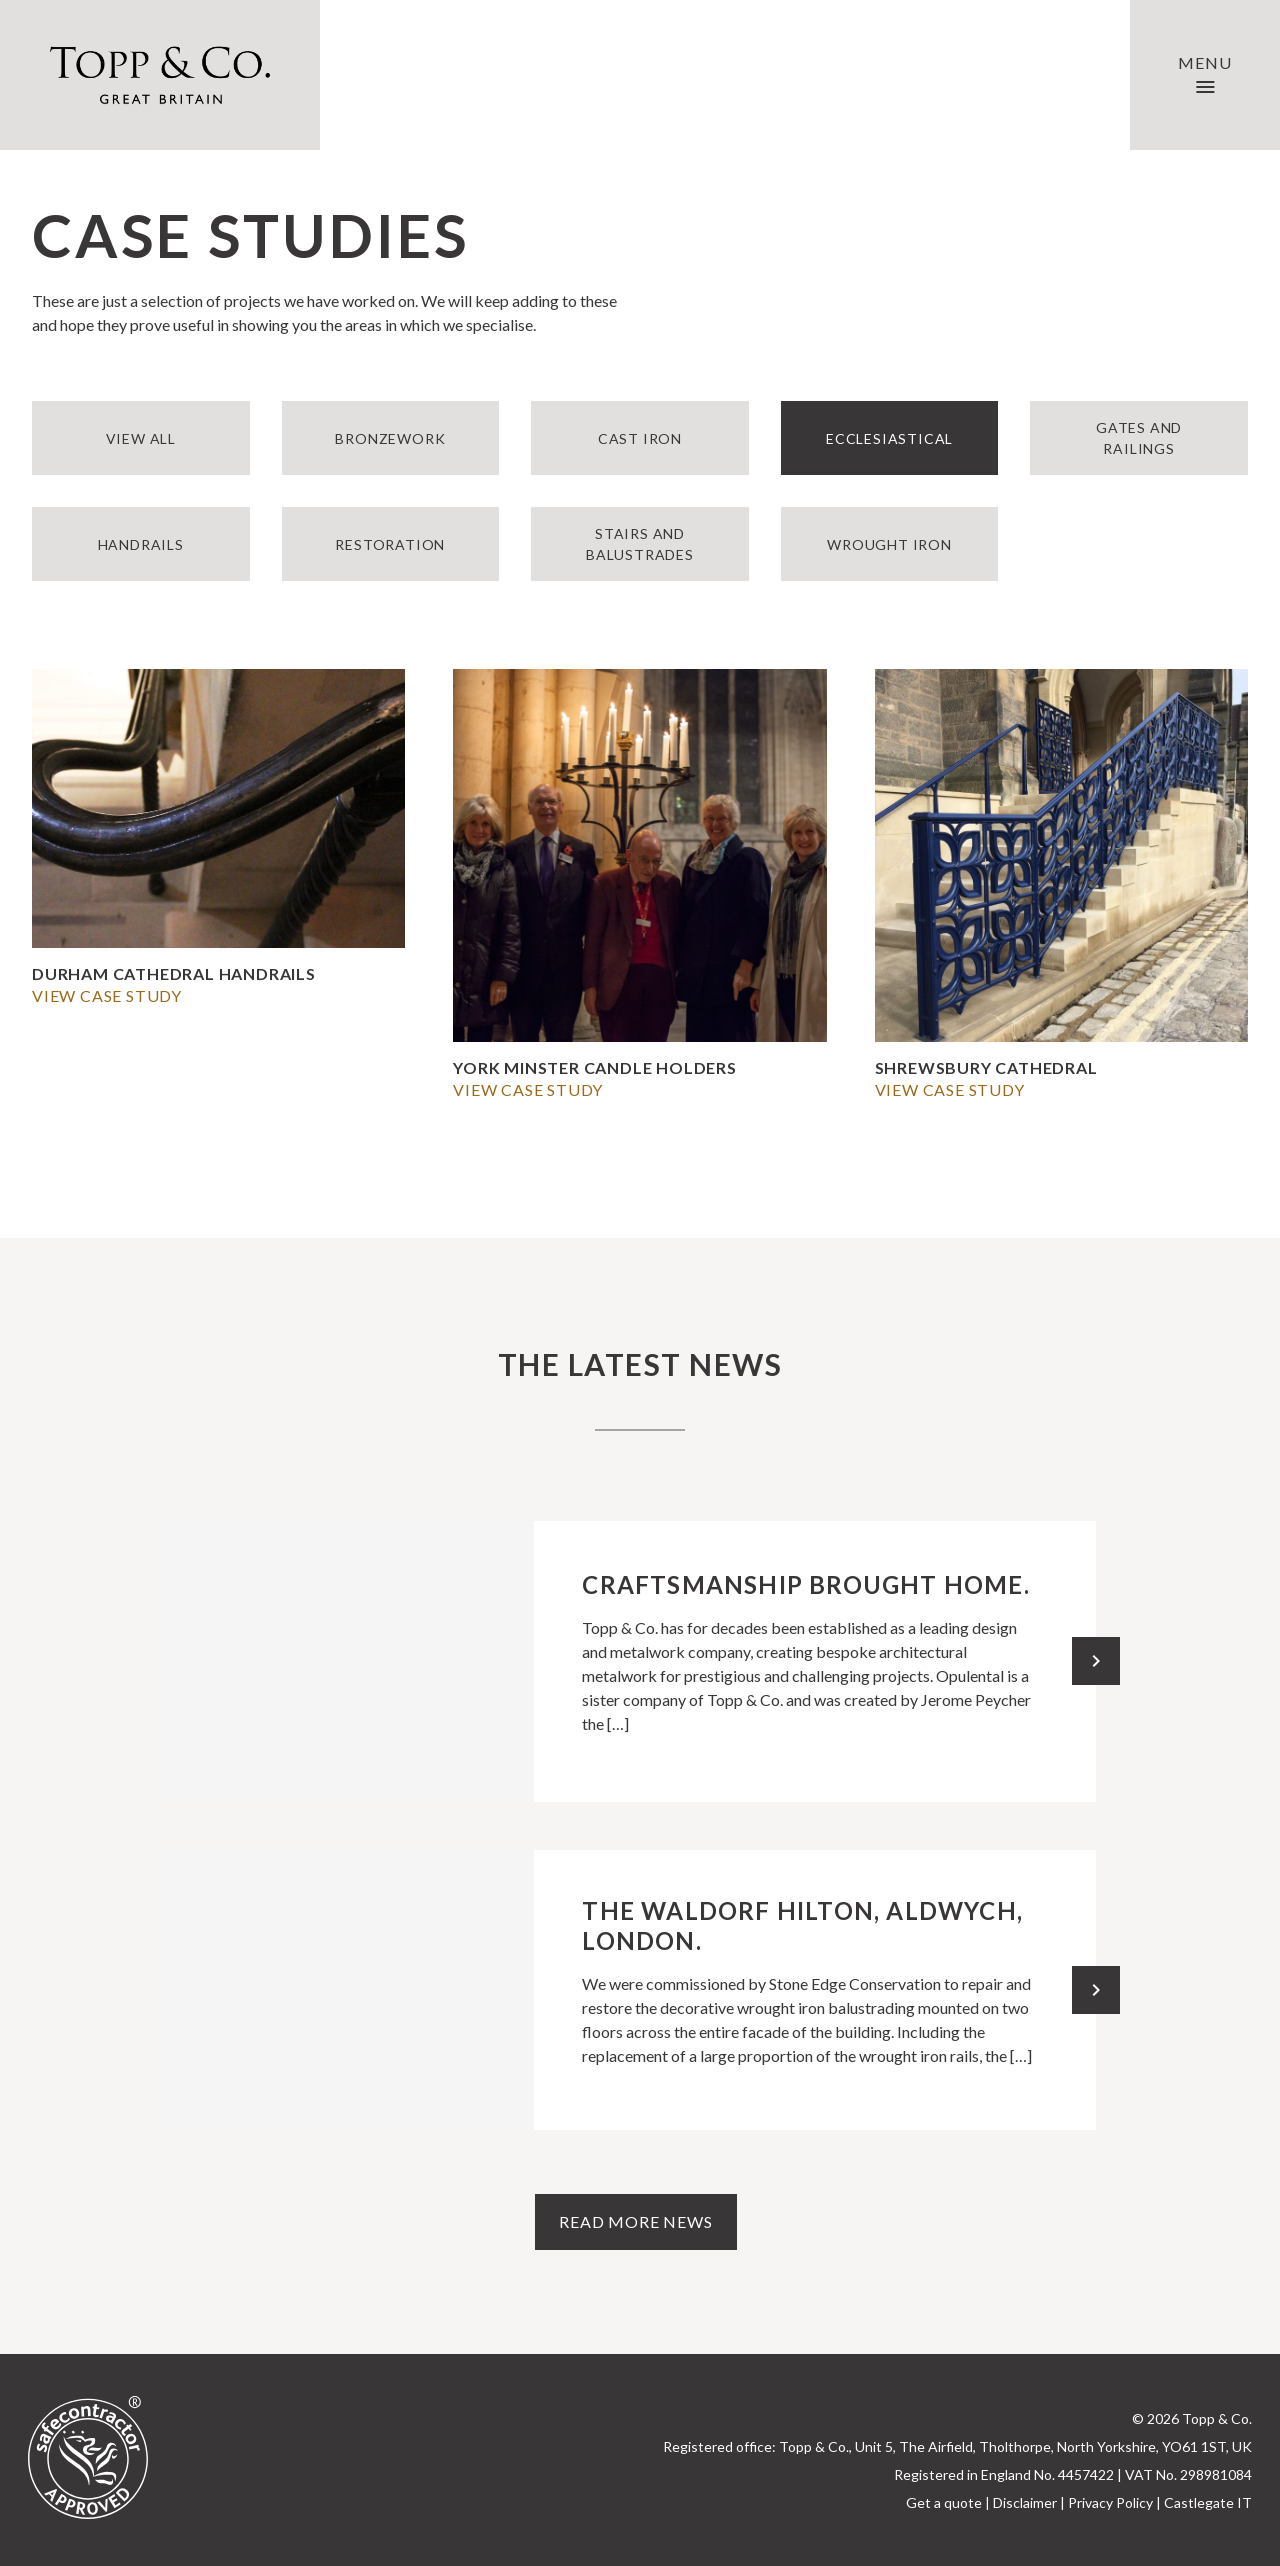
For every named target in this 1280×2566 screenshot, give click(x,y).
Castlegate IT (1208, 2502)
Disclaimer (1025, 2502)
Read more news (635, 2221)
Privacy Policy (1110, 2502)
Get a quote (944, 2502)
